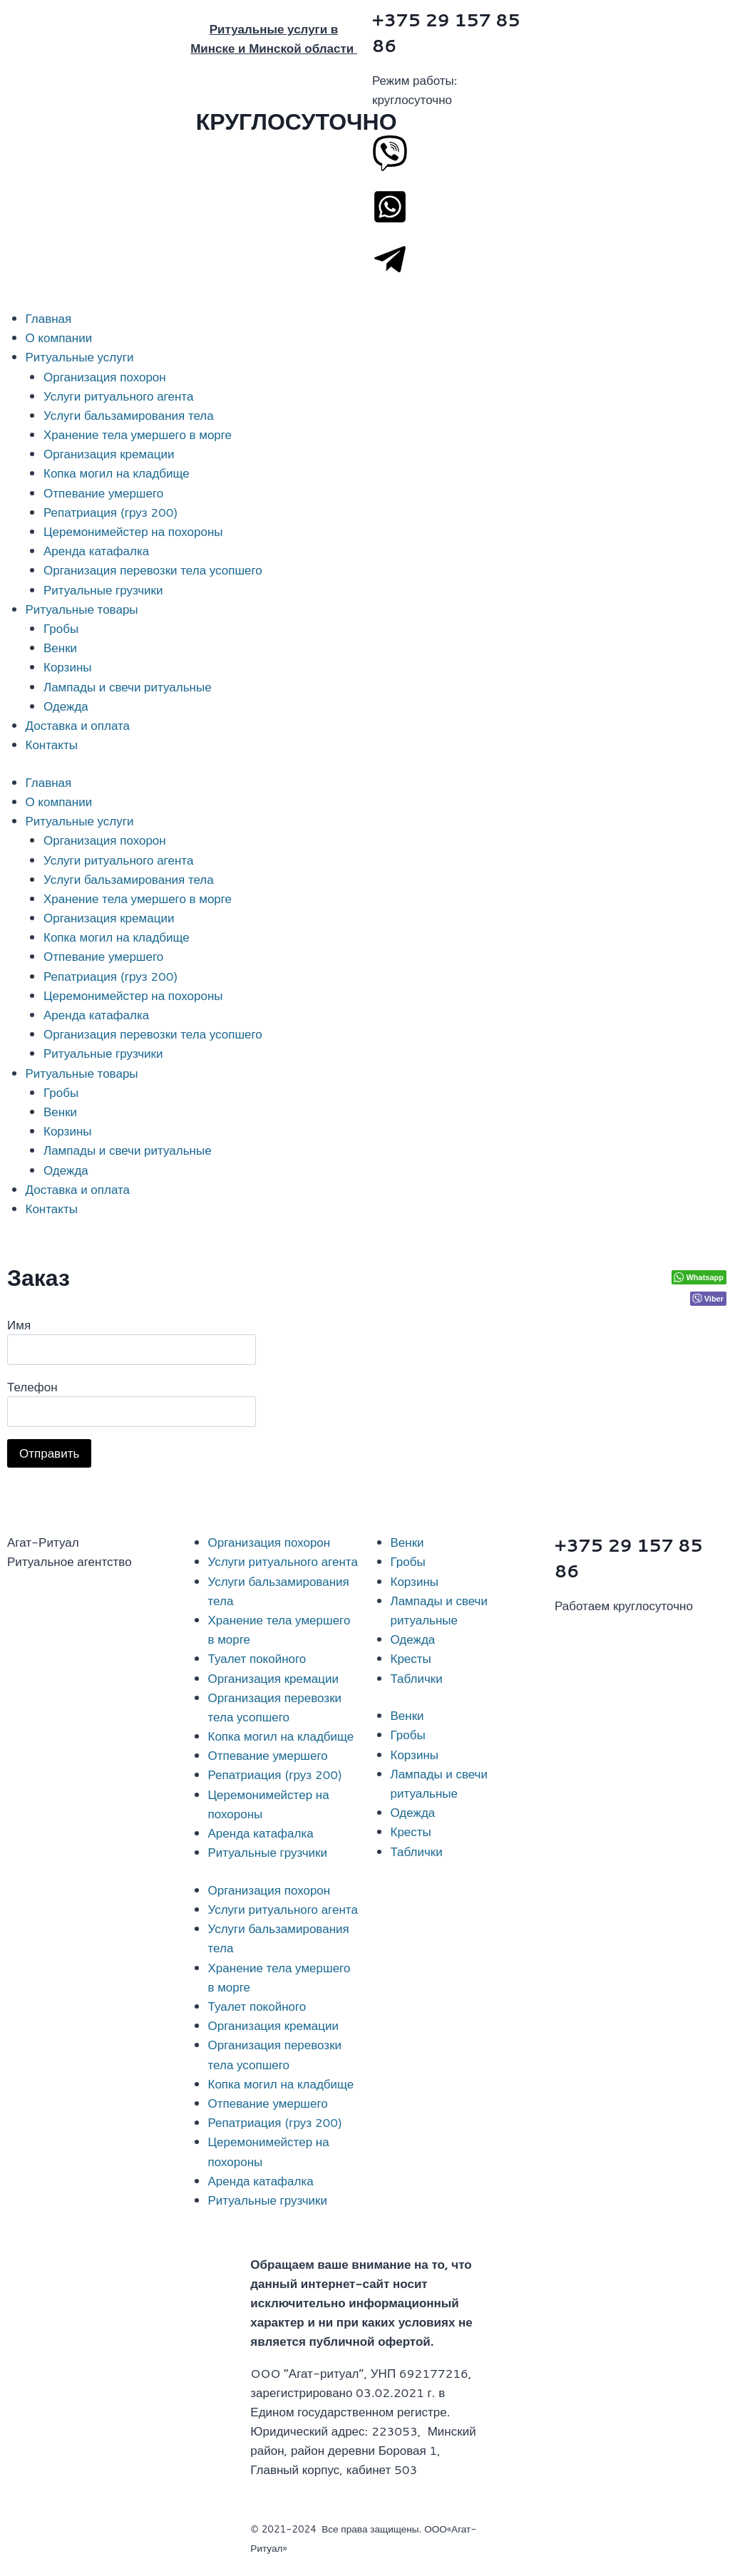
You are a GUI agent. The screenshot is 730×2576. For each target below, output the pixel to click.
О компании (59, 337)
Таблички (417, 1677)
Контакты (52, 744)
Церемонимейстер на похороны (133, 531)
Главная (49, 317)
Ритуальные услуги (80, 356)
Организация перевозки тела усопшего (152, 569)
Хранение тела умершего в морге (137, 434)
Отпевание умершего (103, 492)
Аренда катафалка (96, 550)
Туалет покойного (257, 1657)
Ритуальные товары (82, 608)
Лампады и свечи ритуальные (127, 686)
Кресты (411, 1657)
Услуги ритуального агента (118, 395)
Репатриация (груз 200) (110, 511)
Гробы (60, 628)
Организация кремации (108, 453)
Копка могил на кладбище (116, 472)
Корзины (67, 666)
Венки (60, 647)
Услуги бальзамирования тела (128, 414)
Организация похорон (104, 376)
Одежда (65, 705)
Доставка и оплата (78, 724)
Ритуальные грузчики (103, 589)
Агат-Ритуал (43, 1541)
